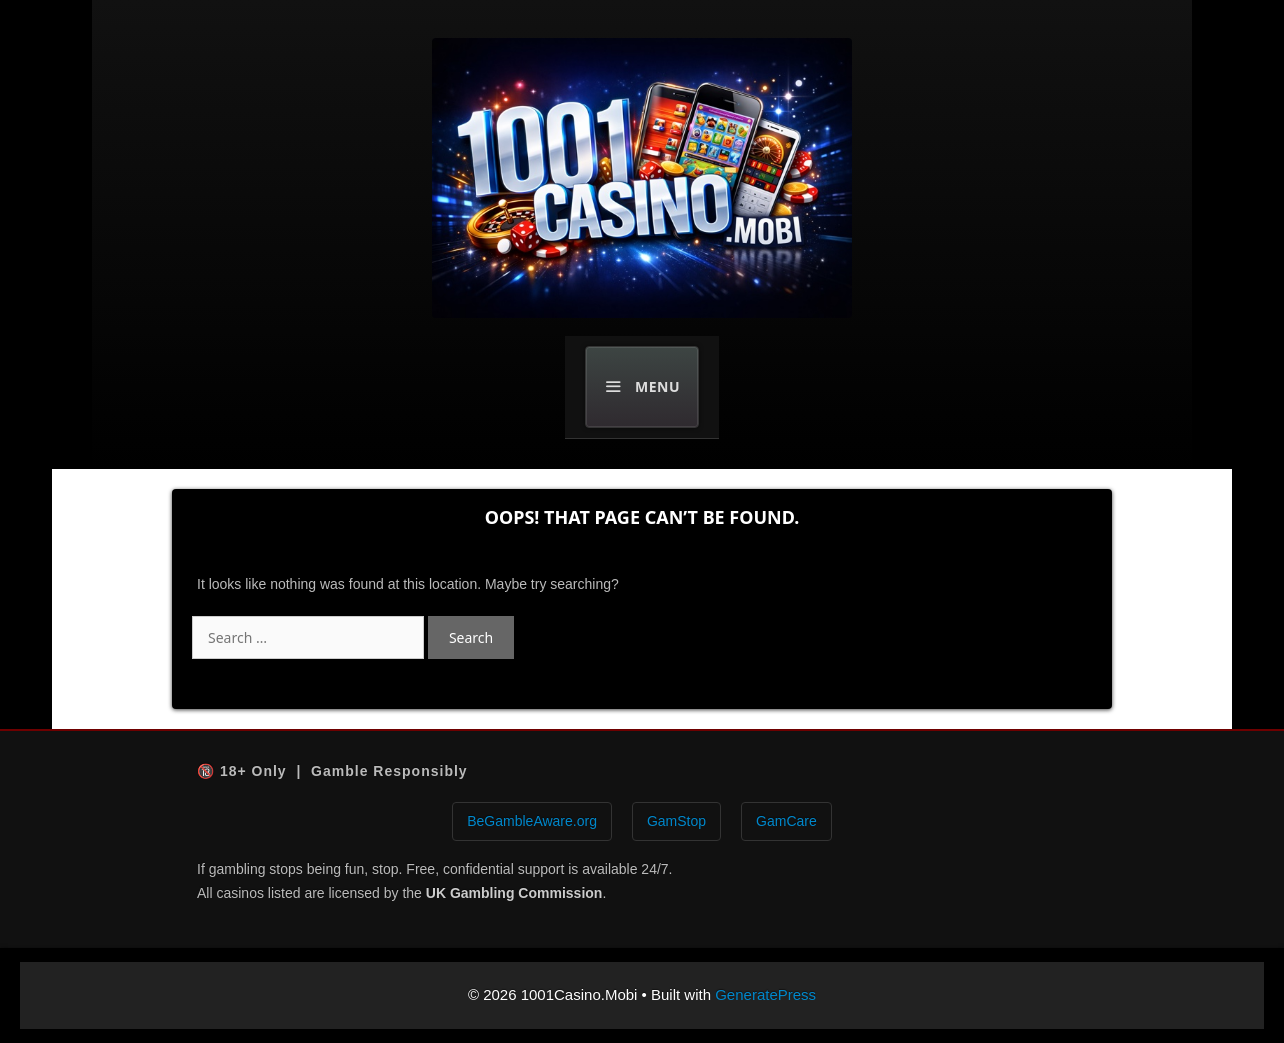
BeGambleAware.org (532, 821)
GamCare (786, 821)
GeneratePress (765, 994)
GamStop (676, 821)
